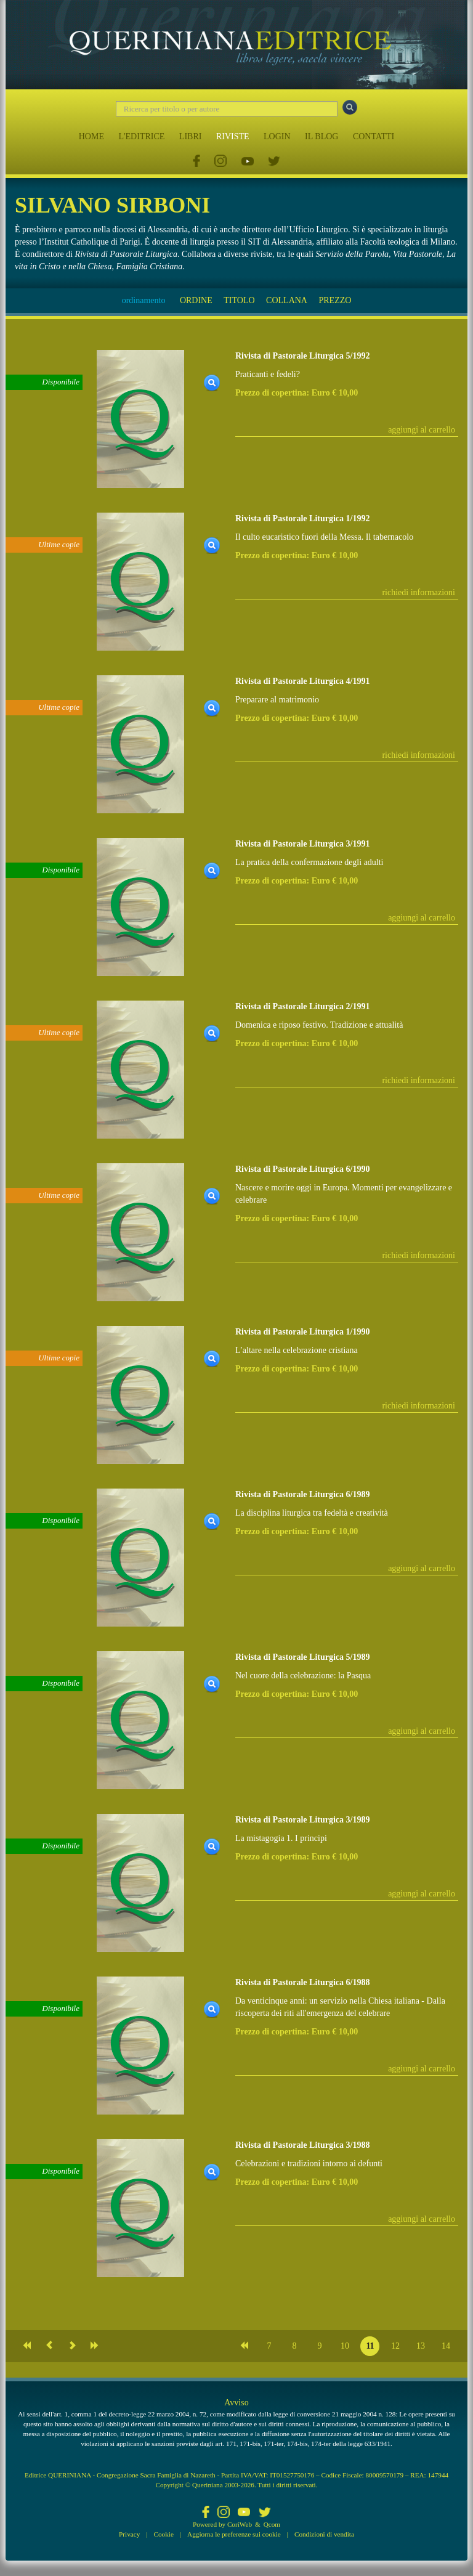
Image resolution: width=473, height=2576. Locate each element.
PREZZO (334, 300)
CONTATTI (373, 136)
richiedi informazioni (418, 592)
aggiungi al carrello (421, 429)
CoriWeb (239, 2524)
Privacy (129, 2534)
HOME (91, 136)
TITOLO (239, 300)
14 (446, 2345)
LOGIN (277, 136)
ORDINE (196, 300)
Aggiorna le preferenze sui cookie (234, 2534)
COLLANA (286, 300)
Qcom (272, 2524)
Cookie (164, 2534)
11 (370, 2345)
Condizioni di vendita (324, 2534)
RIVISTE (232, 136)
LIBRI (190, 136)
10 (345, 2345)
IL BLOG (321, 136)
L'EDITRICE (141, 136)
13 (420, 2345)
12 (395, 2345)
